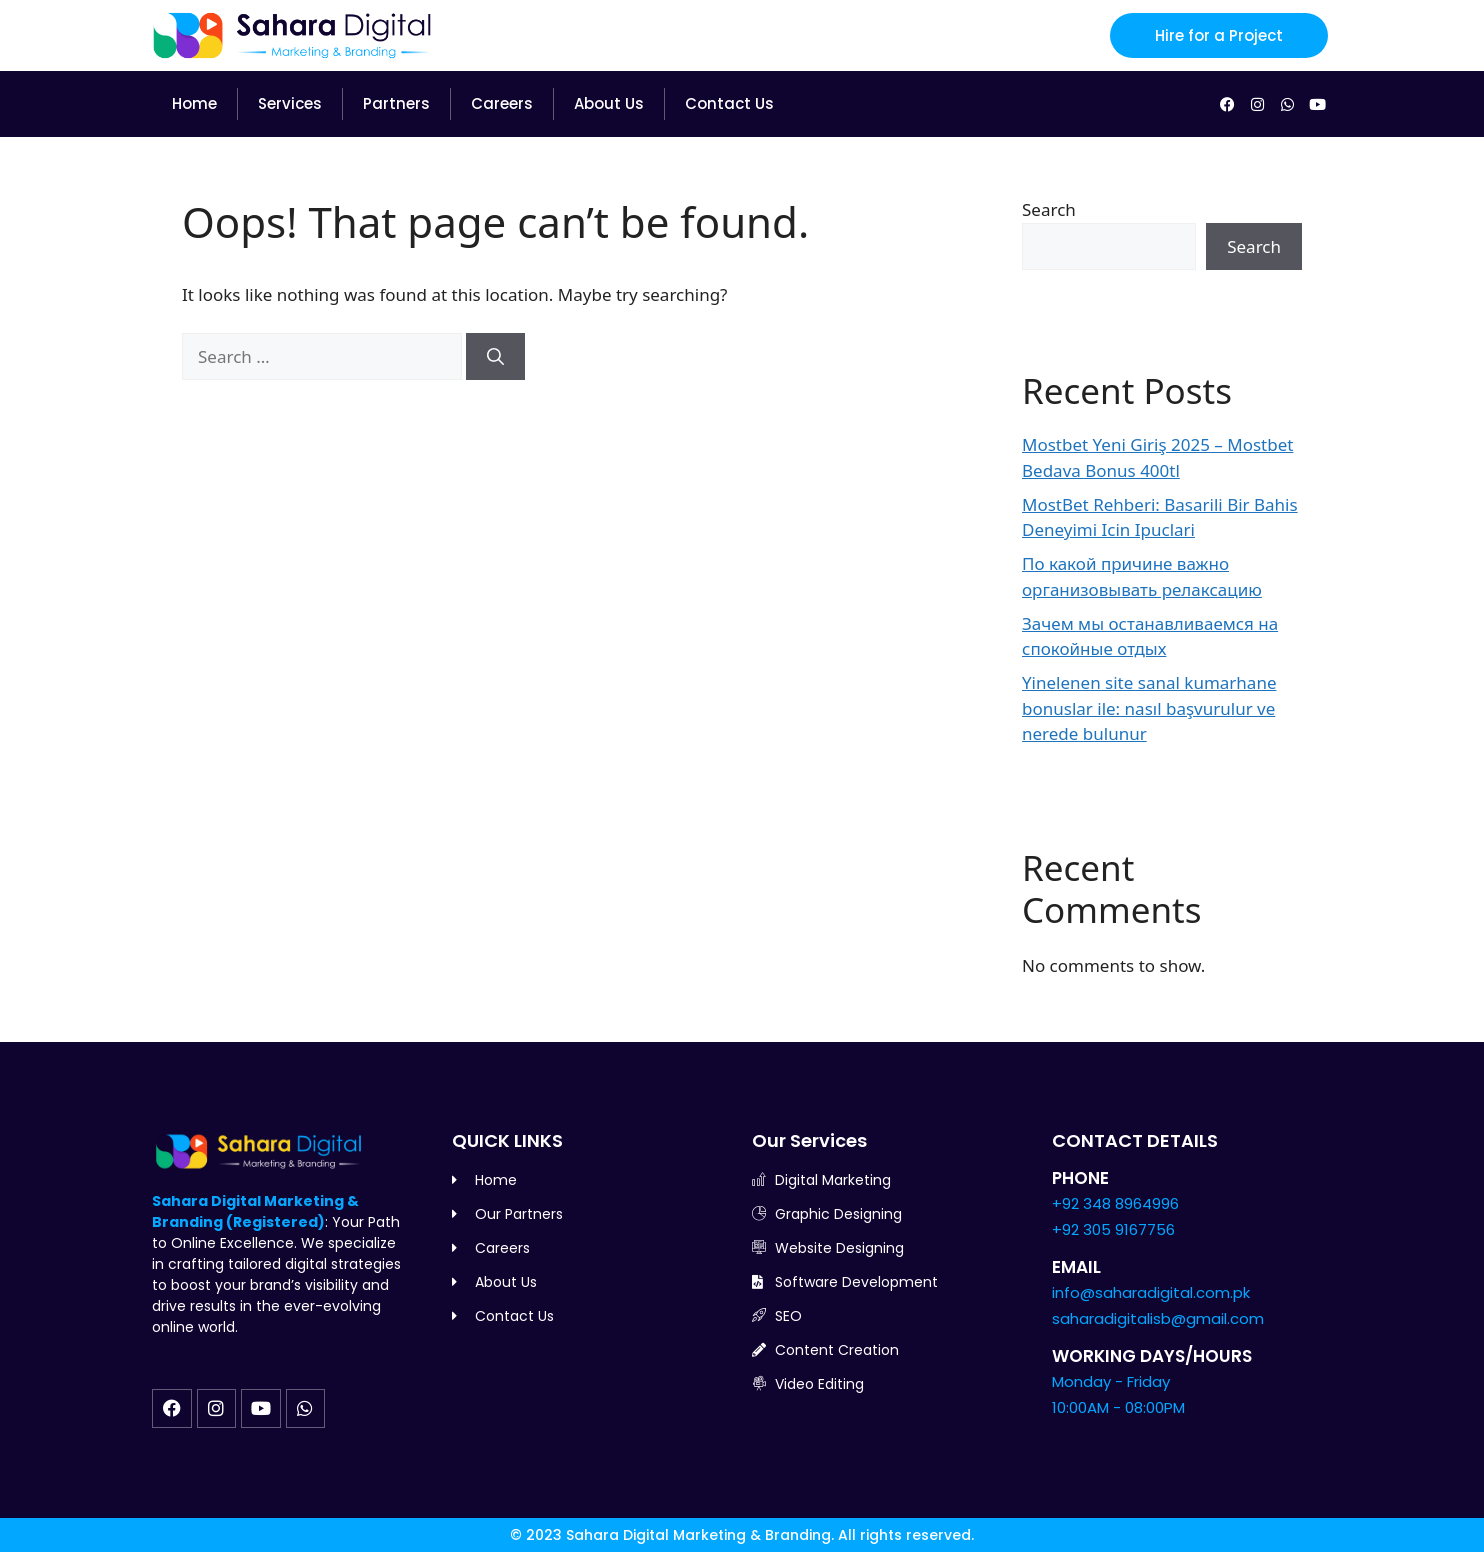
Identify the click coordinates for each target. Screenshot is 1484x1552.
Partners (396, 103)
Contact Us (729, 103)
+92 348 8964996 (1115, 1203)
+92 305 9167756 (1113, 1229)
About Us (609, 103)
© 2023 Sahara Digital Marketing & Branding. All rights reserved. (742, 1535)
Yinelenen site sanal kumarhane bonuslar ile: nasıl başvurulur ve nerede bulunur (1149, 708)
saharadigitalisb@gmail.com (1158, 1318)
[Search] (495, 357)
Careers (502, 103)
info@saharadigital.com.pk (1151, 1292)
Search (1049, 209)
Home (194, 103)
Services (290, 103)
